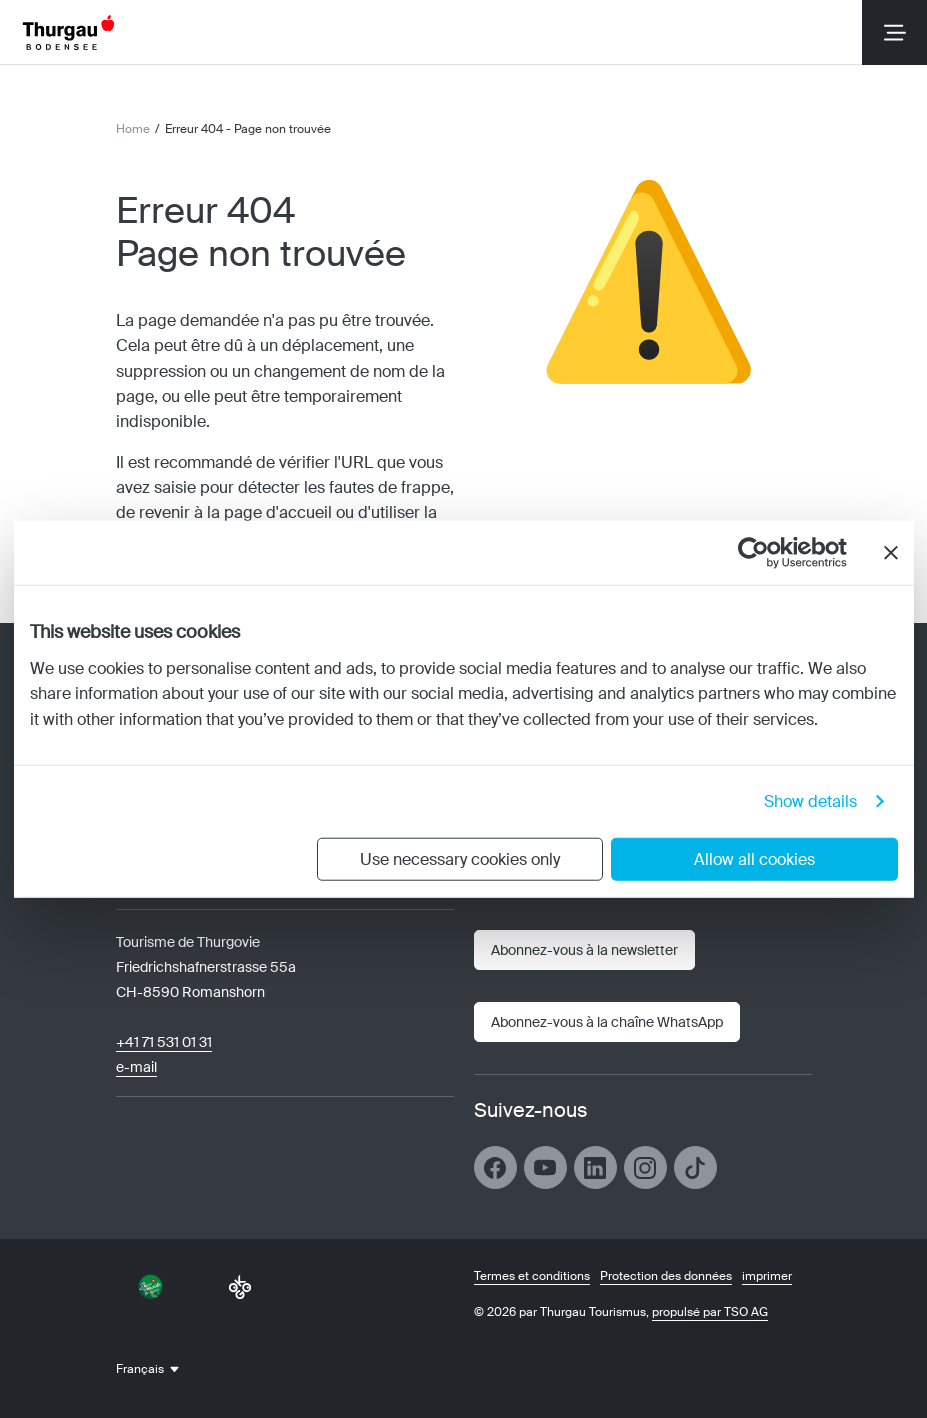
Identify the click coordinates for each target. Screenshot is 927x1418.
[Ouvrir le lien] (607, 1022)
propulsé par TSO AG (710, 1312)
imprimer (767, 1276)
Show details (810, 800)
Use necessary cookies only (460, 858)
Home (133, 129)
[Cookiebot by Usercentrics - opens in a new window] (759, 553)
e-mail (136, 1067)
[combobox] (160, 1369)
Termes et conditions (532, 1276)
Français (140, 1369)
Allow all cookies (754, 858)
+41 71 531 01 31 (164, 1042)
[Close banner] (891, 553)
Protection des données (666, 1276)
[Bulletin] (584, 950)
